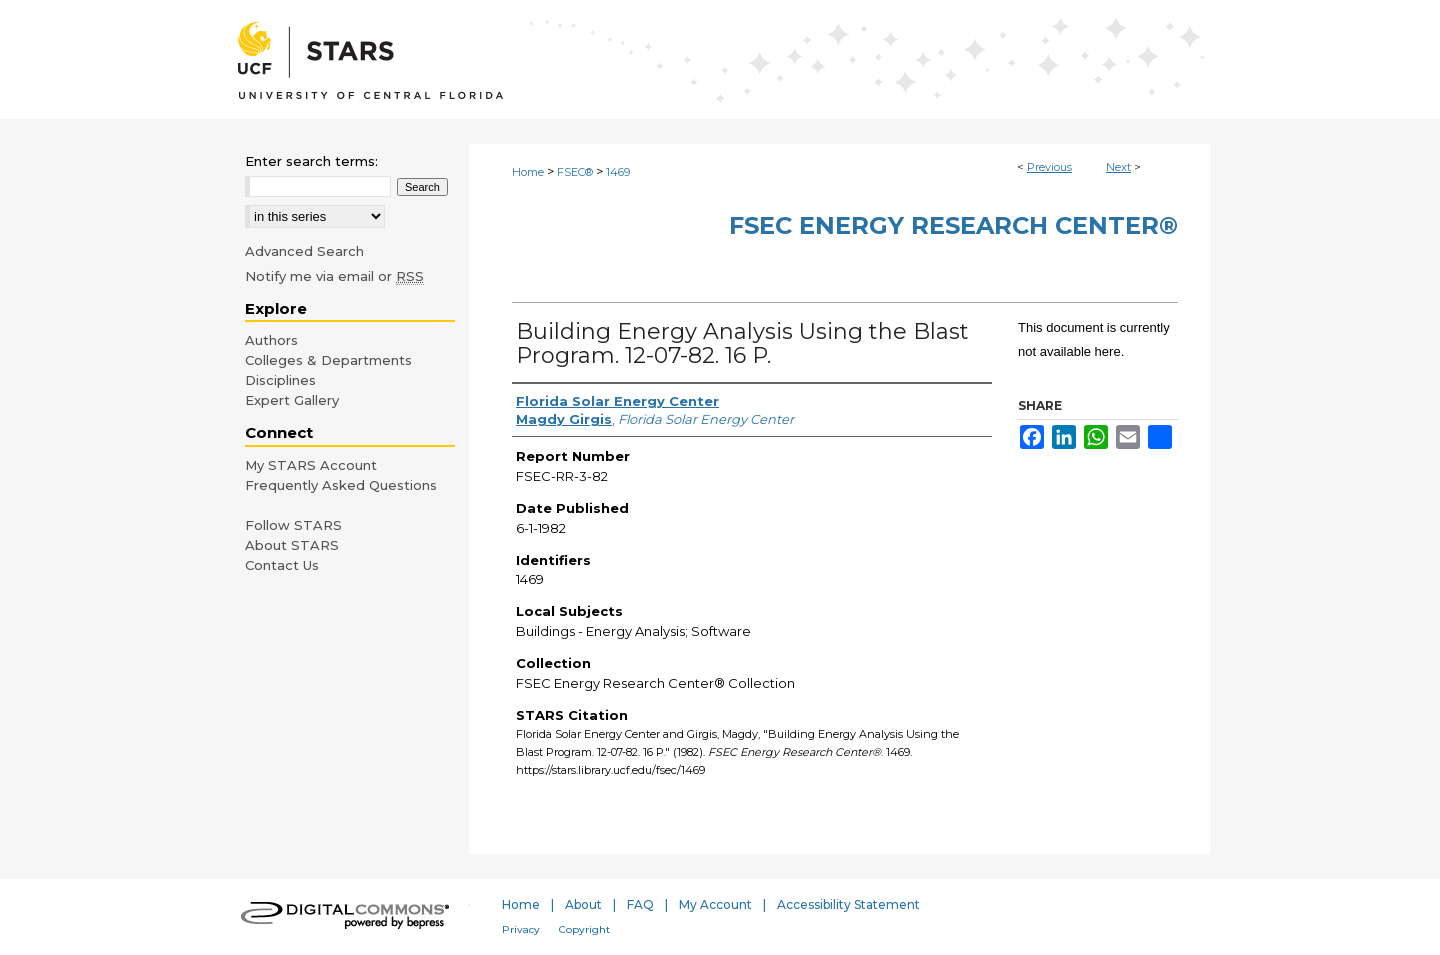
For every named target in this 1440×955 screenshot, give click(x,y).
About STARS (292, 545)
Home (528, 172)
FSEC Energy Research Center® (953, 225)
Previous (1049, 167)
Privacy (521, 929)
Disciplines (280, 380)
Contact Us (282, 565)
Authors (271, 340)
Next (1118, 167)
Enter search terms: (311, 161)
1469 (618, 172)
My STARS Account (311, 465)
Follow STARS (293, 525)
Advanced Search (304, 251)
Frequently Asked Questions (341, 485)
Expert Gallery (292, 400)
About (583, 904)
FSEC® (575, 172)
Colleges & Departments (328, 360)
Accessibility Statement (848, 904)
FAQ (640, 904)
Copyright (584, 929)
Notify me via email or (334, 276)
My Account (715, 904)
